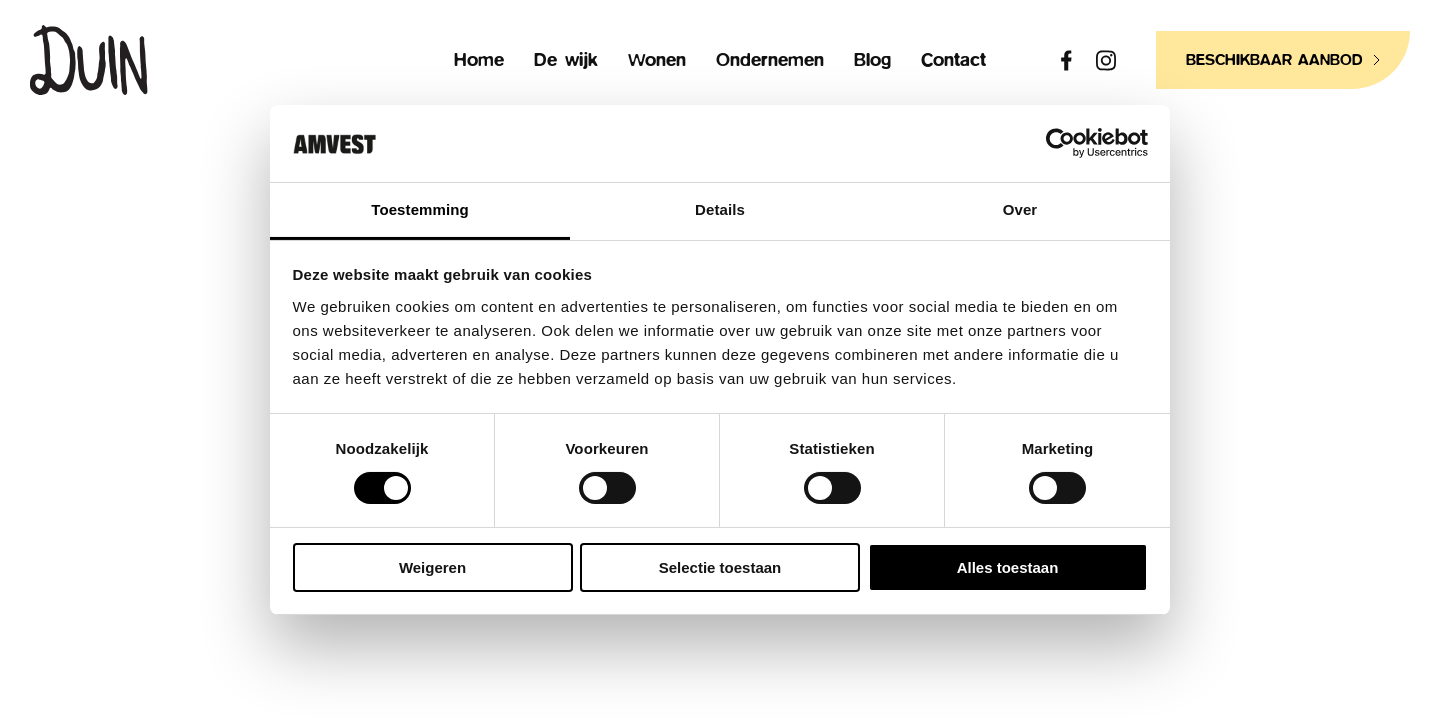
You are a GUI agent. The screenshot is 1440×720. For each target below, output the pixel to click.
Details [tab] (720, 209)
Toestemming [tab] (420, 209)
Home (479, 60)
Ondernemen (770, 60)
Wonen (657, 60)
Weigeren (432, 567)
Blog (872, 60)
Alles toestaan (1008, 567)
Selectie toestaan (720, 567)
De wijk (566, 60)
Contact (953, 60)
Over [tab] (1020, 209)
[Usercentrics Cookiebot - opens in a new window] (1060, 143)
